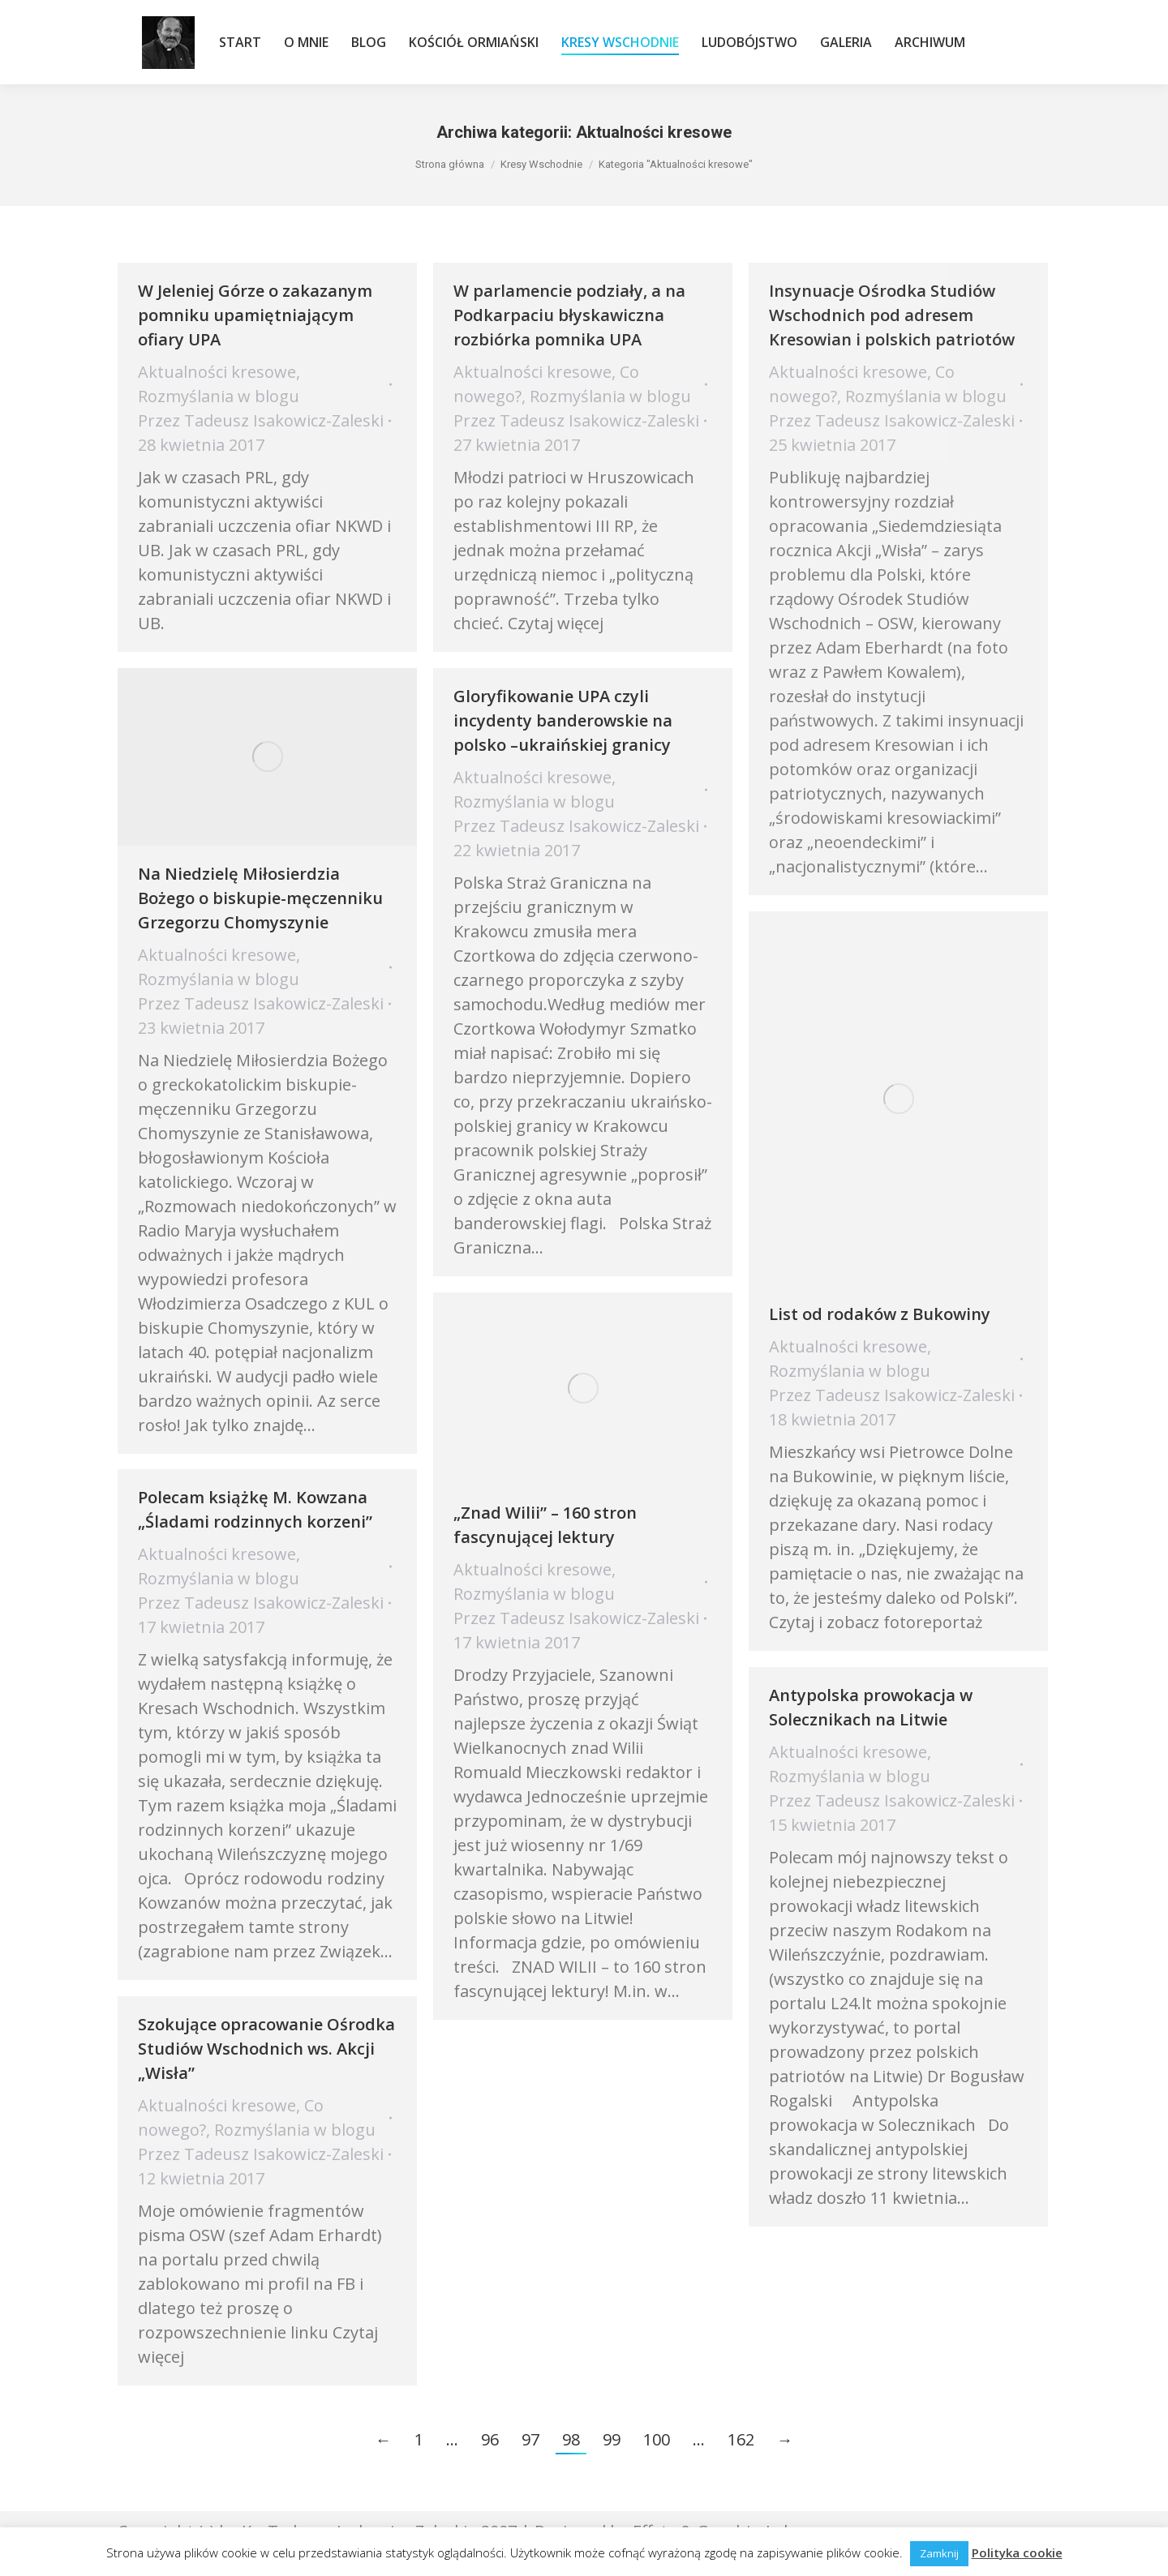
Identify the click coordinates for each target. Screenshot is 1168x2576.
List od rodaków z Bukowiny (879, 1314)
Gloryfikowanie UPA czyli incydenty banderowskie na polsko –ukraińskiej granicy (562, 720)
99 (611, 2439)
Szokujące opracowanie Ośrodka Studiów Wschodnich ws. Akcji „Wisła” (266, 2048)
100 (656, 2439)
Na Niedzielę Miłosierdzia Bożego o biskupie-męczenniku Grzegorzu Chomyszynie (260, 898)
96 (490, 2439)
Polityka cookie (1017, 2552)
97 (530, 2439)
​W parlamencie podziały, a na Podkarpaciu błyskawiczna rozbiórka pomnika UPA (569, 315)
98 (571, 2439)
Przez (261, 420)
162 (741, 2439)
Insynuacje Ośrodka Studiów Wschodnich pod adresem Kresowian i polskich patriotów (892, 315)
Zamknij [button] (939, 2553)
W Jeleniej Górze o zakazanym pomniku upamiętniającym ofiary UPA (255, 315)
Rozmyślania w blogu (218, 396)
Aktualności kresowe (217, 372)
